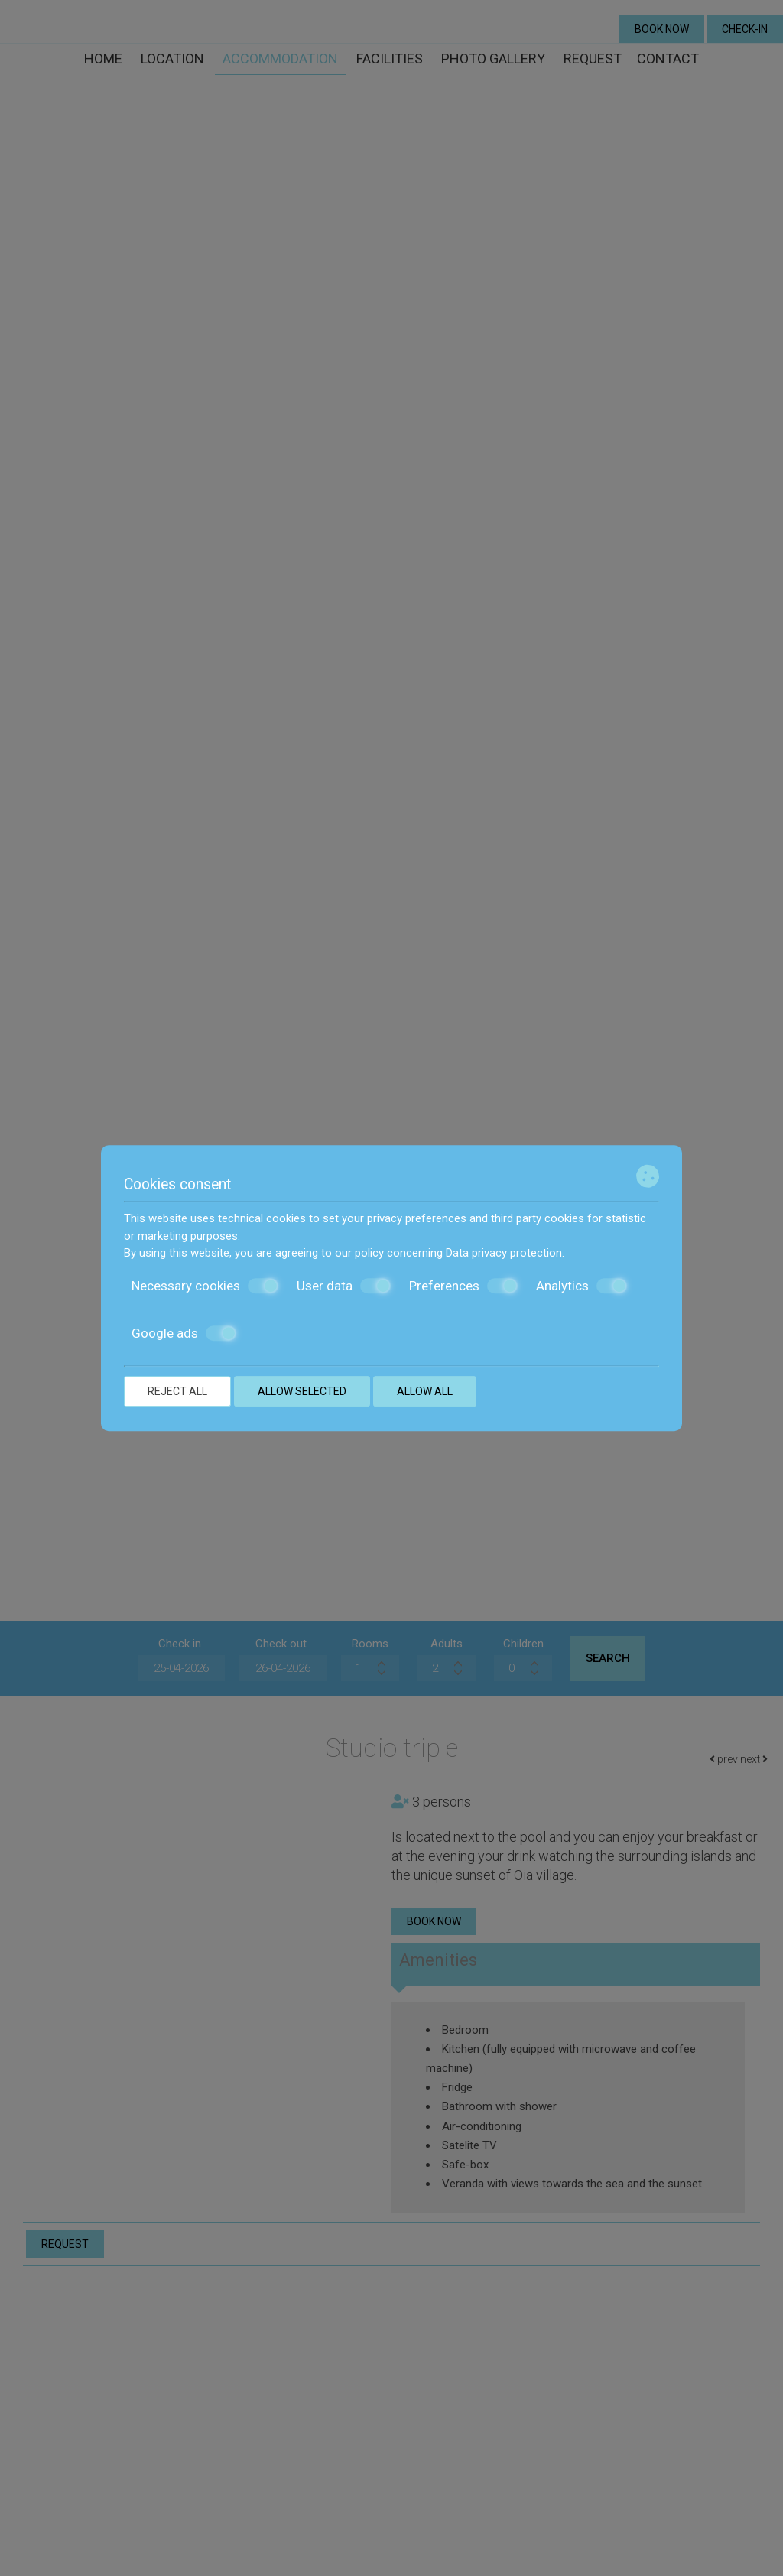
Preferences (463, 1285)
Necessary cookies (205, 1285)
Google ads (184, 1333)
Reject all (177, 1391)
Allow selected (302, 1391)
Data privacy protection (504, 1253)
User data (344, 1285)
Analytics (581, 1285)
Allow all (425, 1391)
